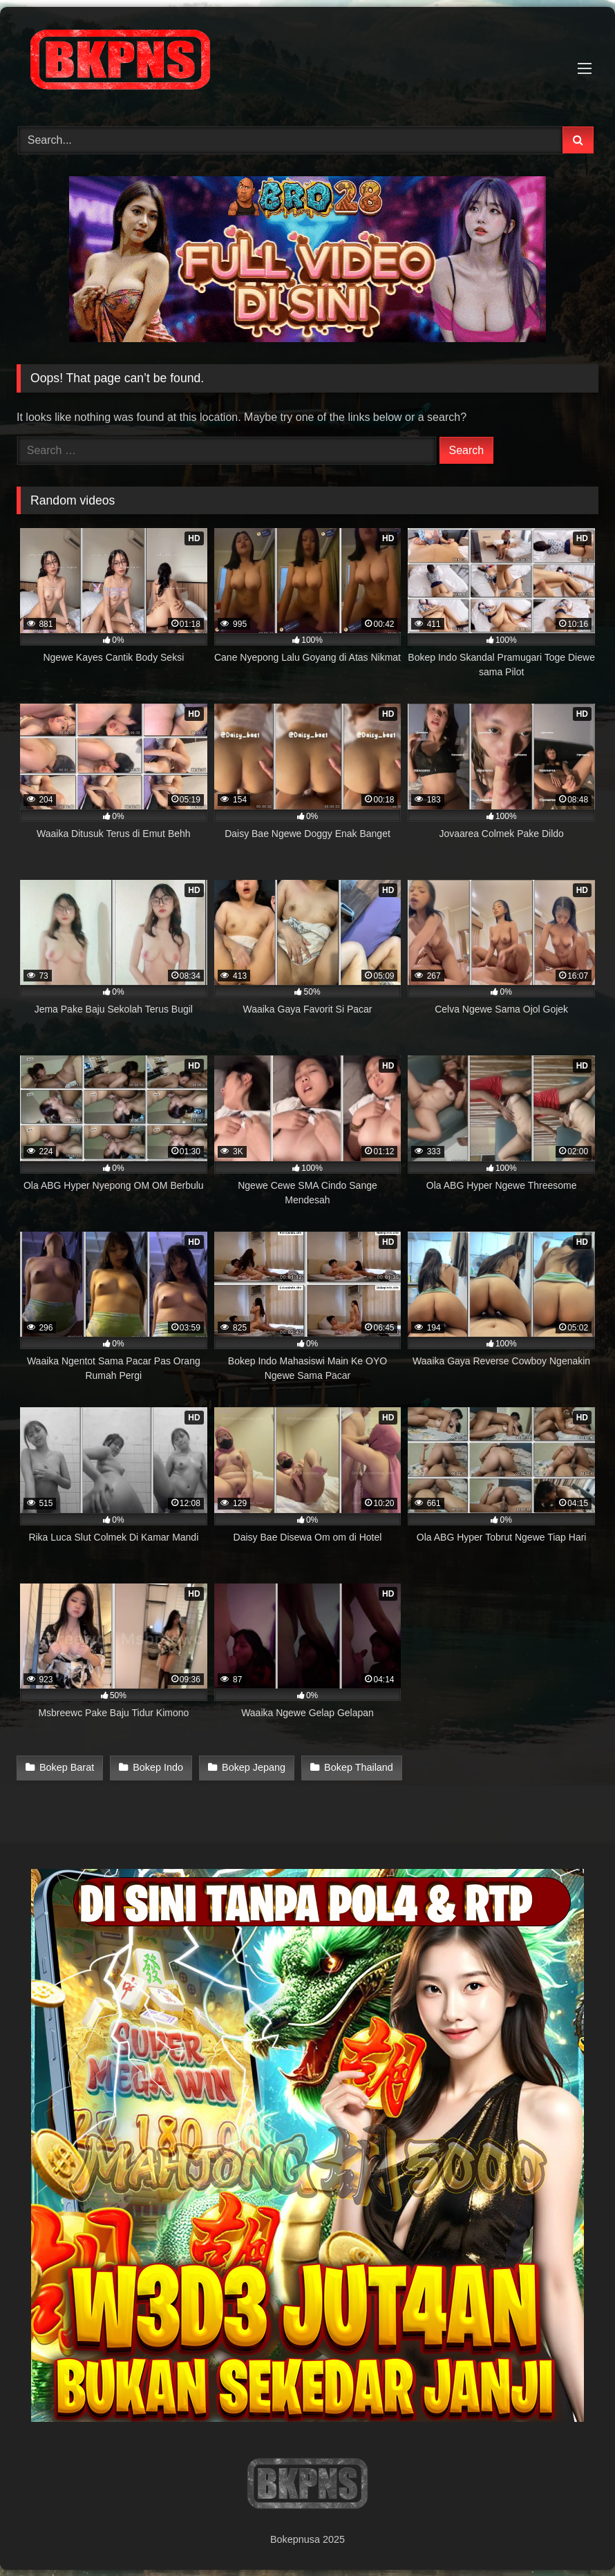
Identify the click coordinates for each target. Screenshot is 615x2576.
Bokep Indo (157, 1767)
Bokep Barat (66, 1767)
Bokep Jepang (252, 1767)
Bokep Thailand (356, 1767)
